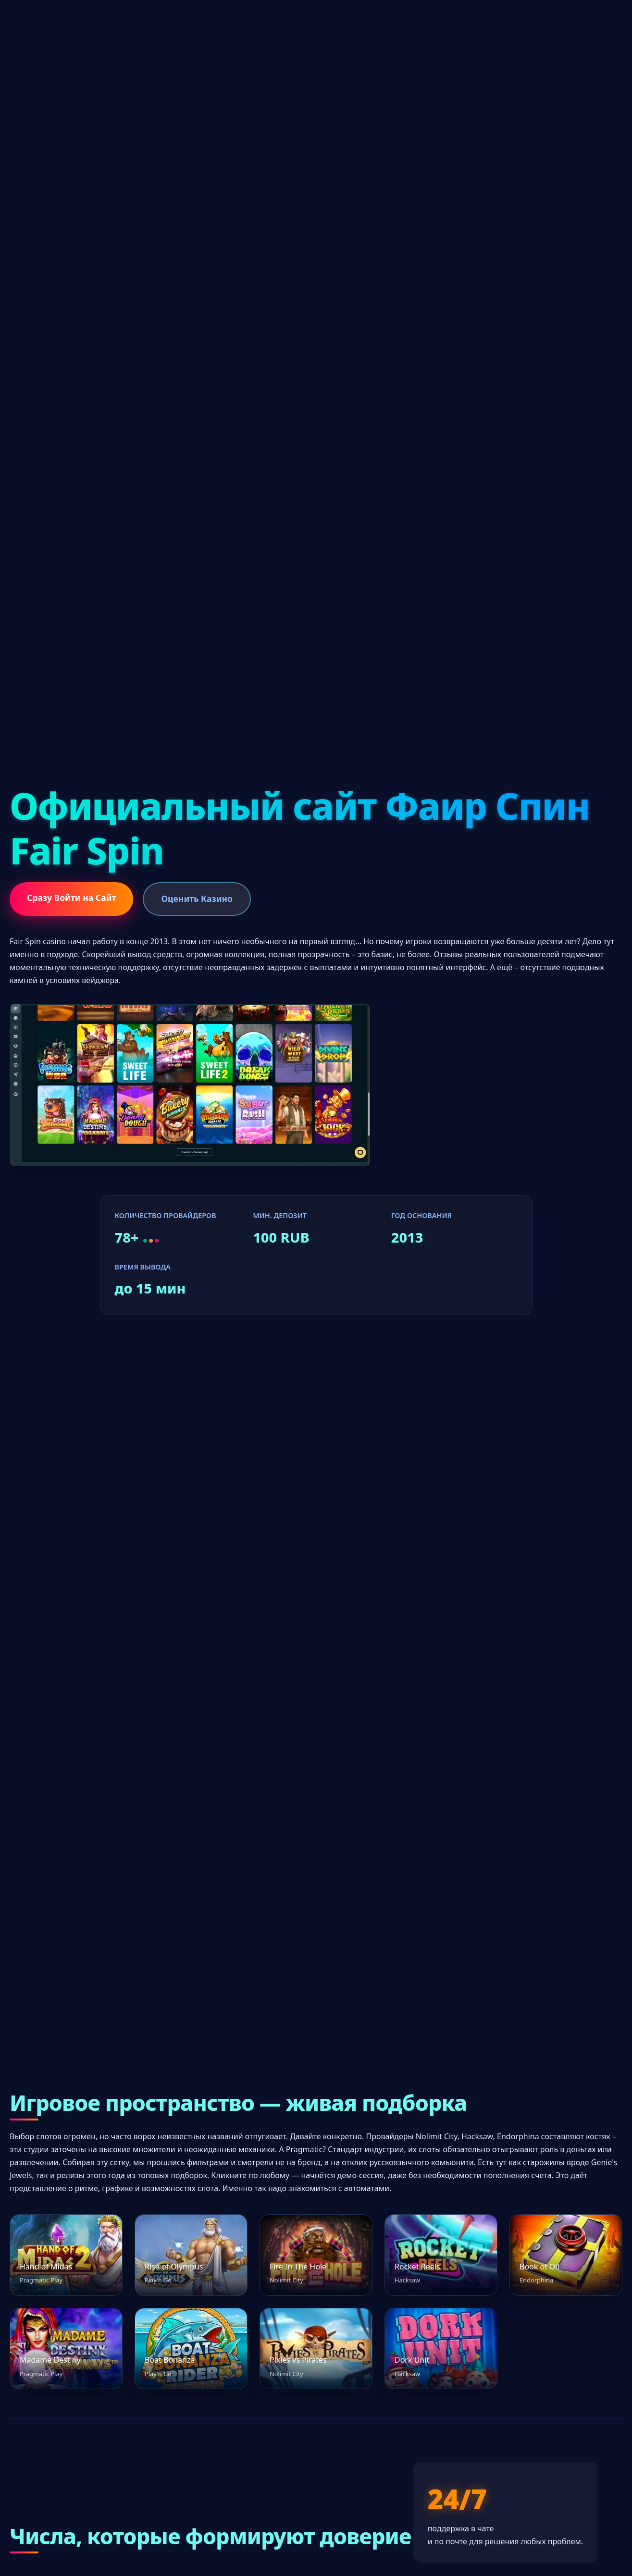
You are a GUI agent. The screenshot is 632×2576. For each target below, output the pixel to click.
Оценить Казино (197, 898)
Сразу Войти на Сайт (71, 897)
